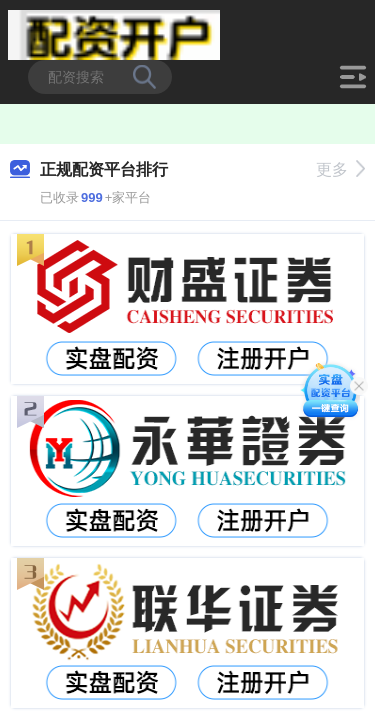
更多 (340, 169)
